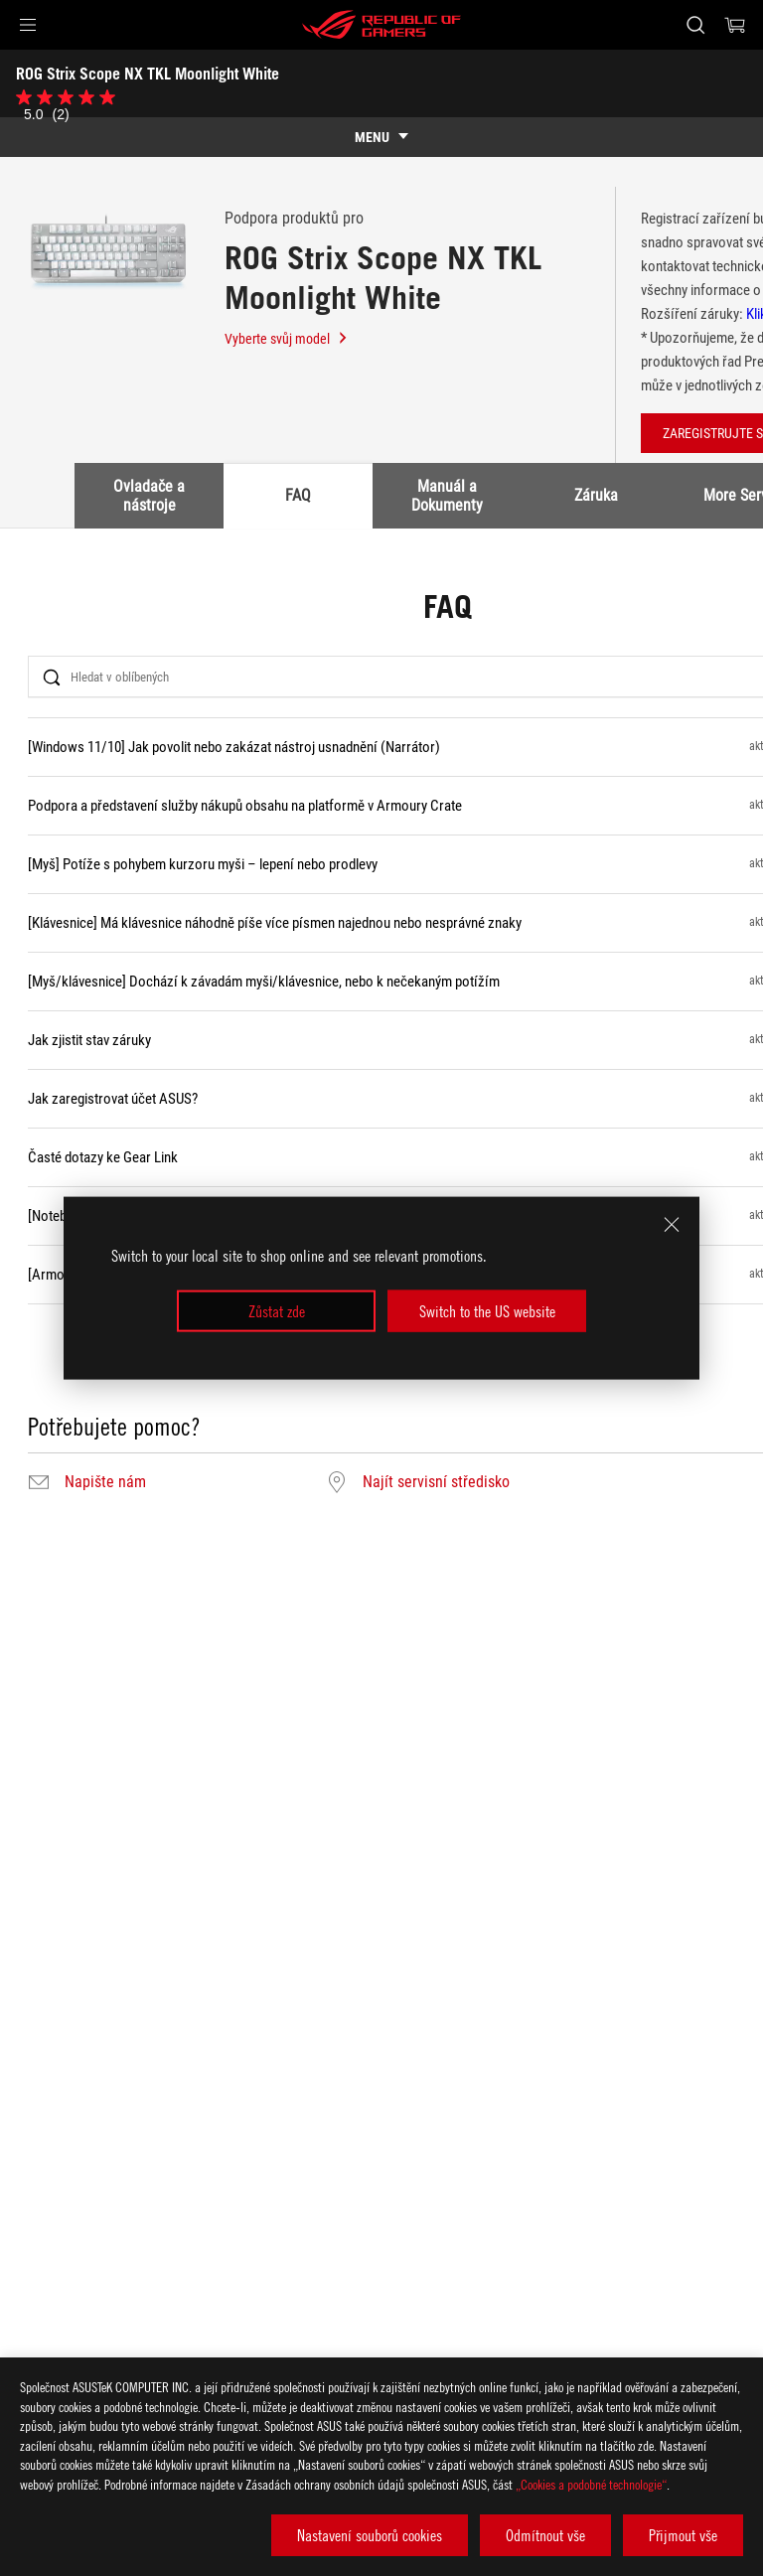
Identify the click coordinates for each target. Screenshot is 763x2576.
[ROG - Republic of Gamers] (381, 25)
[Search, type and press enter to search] (695, 25)
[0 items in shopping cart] (735, 25)
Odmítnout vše (545, 2535)
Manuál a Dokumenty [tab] (447, 495)
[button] (28, 25)
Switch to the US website (487, 1311)
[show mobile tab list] (381, 137)
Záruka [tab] (596, 495)
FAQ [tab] (298, 495)
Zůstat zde (276, 1311)
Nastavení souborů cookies (369, 2535)
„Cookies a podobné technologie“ (591, 2484)
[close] (672, 1224)
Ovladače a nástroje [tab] (149, 495)
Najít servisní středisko (436, 1482)
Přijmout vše (683, 2535)
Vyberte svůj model (287, 339)
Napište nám (105, 1482)
